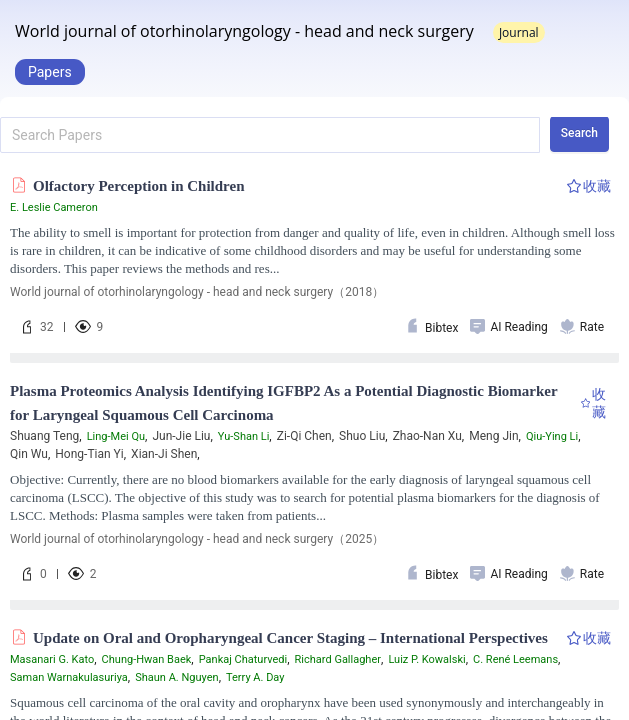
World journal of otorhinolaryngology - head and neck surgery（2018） (197, 292)
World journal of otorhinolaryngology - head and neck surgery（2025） (197, 539)
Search (579, 133)
